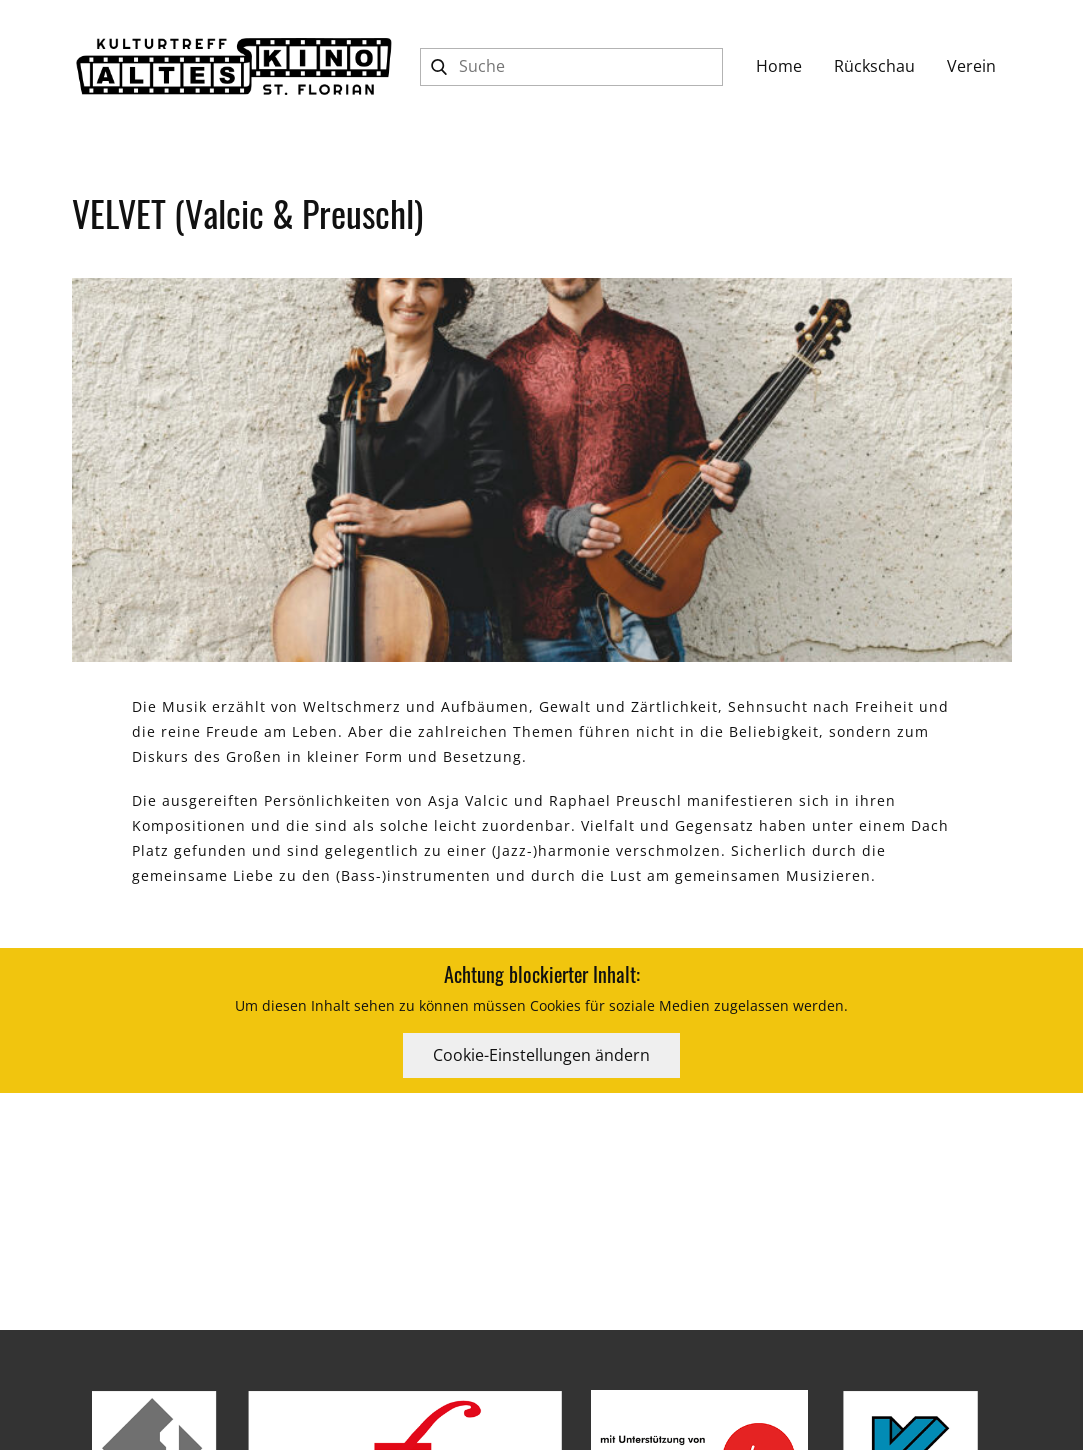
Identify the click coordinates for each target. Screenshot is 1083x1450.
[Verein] (971, 67)
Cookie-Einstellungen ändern (541, 1055)
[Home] (779, 67)
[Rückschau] (874, 67)
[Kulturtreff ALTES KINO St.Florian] (234, 66)
